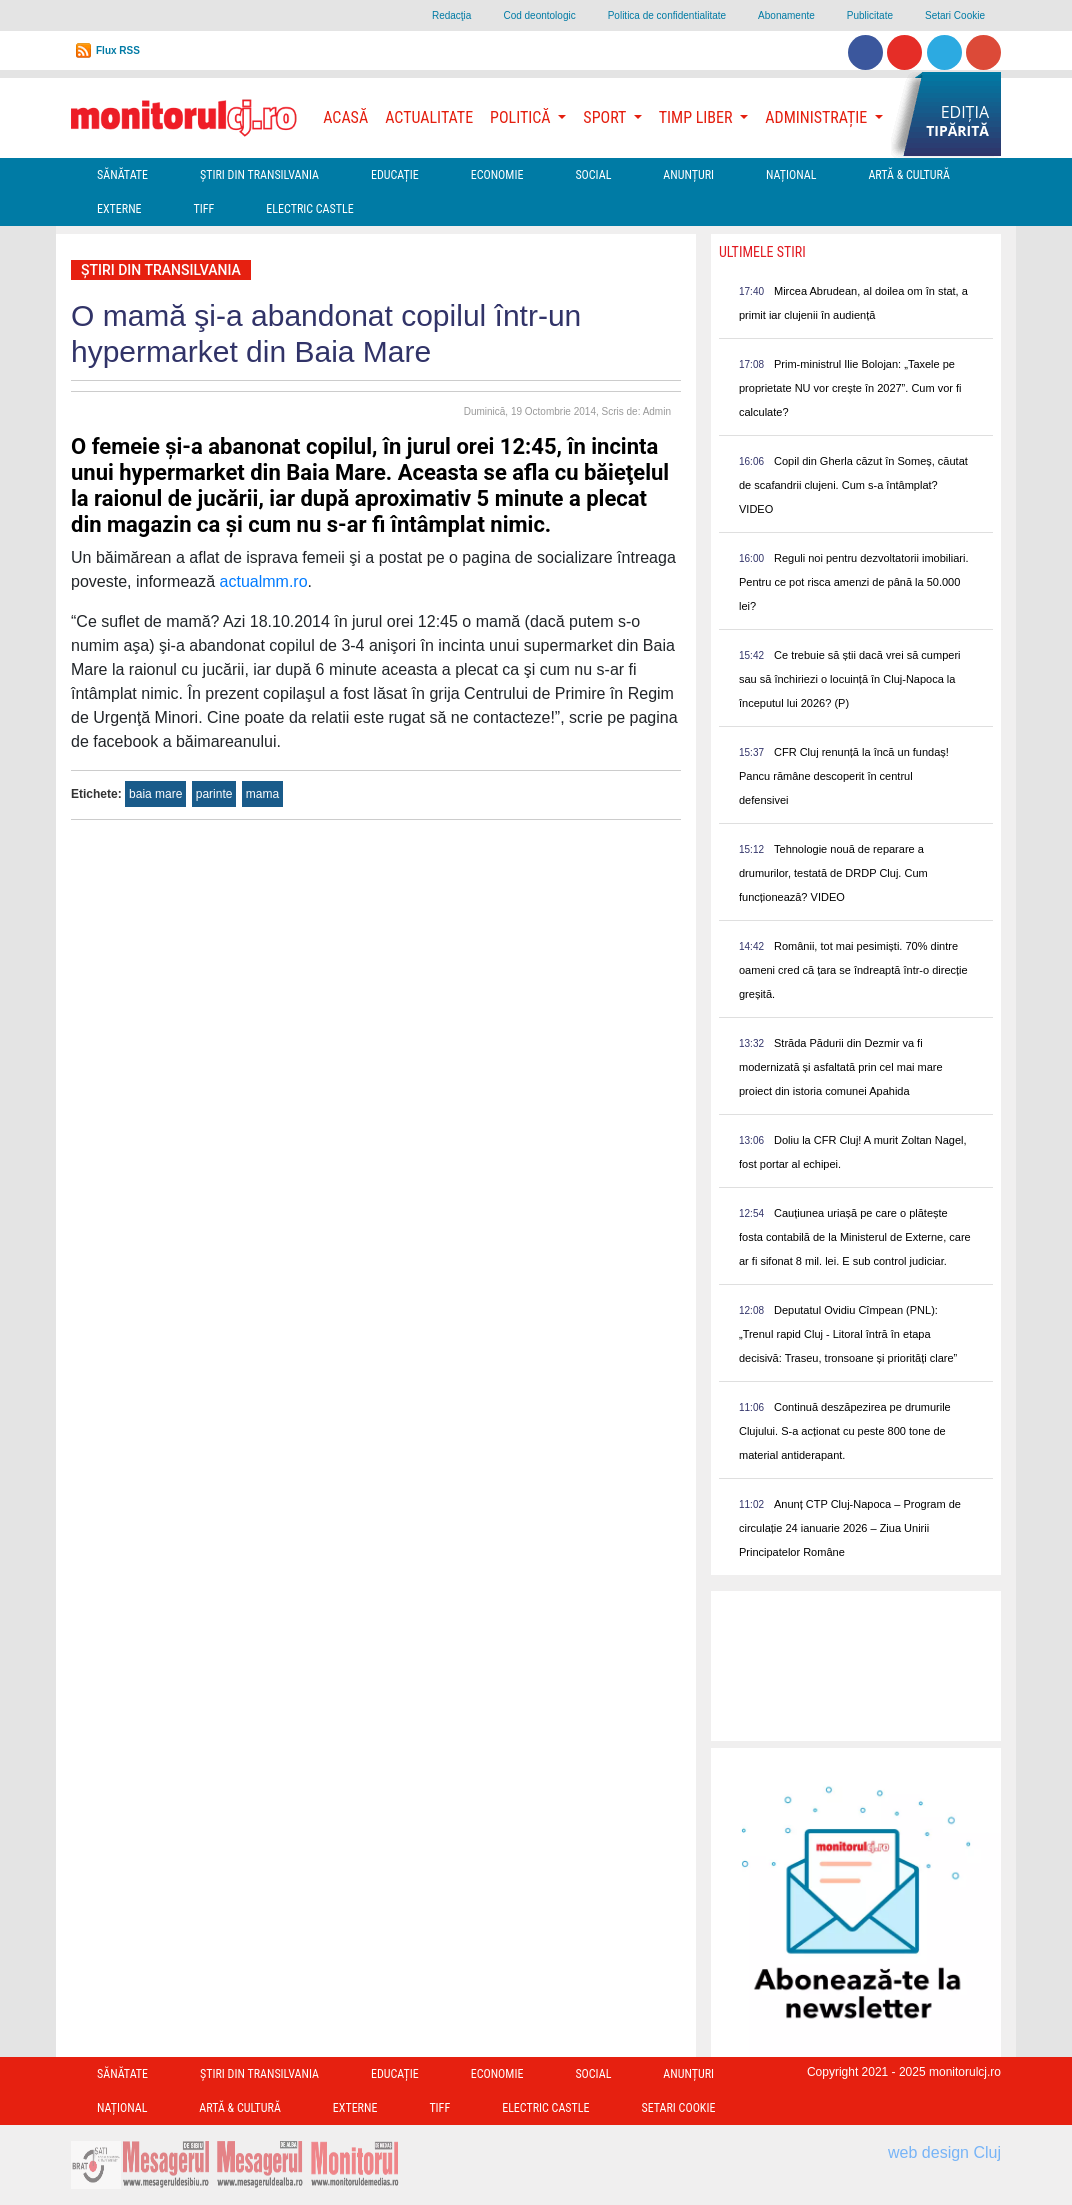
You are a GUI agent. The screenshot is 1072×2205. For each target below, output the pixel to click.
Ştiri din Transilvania (259, 175)
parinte (214, 794)
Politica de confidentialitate (667, 15)
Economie (497, 175)
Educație (395, 175)
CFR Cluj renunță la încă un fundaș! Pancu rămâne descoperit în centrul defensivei (844, 776)
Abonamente (786, 15)
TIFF (204, 209)
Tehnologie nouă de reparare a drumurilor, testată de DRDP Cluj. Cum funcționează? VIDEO (833, 873)
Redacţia (451, 15)
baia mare (155, 794)
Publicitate (870, 15)
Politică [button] (522, 117)
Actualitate (429, 117)
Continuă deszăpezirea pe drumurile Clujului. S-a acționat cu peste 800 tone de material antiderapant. (845, 1431)
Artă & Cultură (908, 175)
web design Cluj (944, 2152)
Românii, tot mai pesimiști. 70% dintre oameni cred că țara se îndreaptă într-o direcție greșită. (853, 970)
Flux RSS (118, 50)
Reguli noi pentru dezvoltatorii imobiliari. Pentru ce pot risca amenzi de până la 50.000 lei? (853, 582)
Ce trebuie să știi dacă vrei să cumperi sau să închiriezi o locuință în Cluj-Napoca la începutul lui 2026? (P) (850, 679)
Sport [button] (606, 117)
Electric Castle (309, 209)
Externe (119, 209)
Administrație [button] (818, 117)
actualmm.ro (264, 581)
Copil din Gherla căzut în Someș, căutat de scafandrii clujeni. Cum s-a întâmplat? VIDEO (853, 485)
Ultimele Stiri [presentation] (762, 252)
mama (262, 794)
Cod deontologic (539, 15)
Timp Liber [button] (697, 117)
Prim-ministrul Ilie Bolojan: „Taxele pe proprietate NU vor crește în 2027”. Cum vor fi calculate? (850, 388)
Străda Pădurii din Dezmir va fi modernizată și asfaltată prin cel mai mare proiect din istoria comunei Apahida (841, 1067)
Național (791, 175)
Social (593, 175)
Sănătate (122, 175)
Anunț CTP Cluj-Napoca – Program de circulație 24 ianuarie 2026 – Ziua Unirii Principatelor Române (850, 1528)
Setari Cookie (955, 15)
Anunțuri (688, 175)
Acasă (345, 117)
